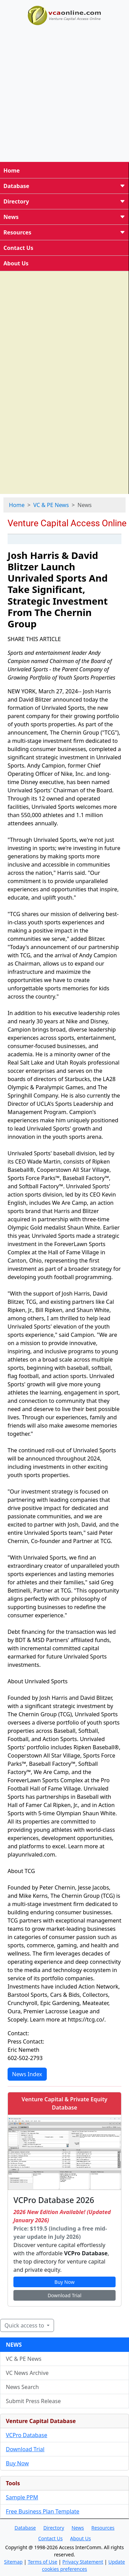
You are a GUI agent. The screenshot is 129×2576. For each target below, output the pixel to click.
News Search (22, 2387)
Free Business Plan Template (42, 2511)
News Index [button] (27, 2074)
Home (11, 170)
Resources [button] (103, 2527)
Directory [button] (53, 2527)
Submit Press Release (33, 2401)
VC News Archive (27, 2373)
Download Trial (25, 2449)
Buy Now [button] (64, 2282)
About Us (16, 263)
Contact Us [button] (50, 2538)
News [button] (78, 2527)
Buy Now (17, 2463)
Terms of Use (42, 2561)
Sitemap (13, 2561)
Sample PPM (22, 2497)
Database (64, 186)
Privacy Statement (82, 2561)
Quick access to (24, 2325)
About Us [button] (80, 2538)
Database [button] (25, 2527)
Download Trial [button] (64, 2295)
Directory (64, 201)
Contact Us (18, 248)
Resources (64, 232)
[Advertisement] (64, 91)
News (64, 217)
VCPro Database (26, 2435)
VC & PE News (51, 505)
